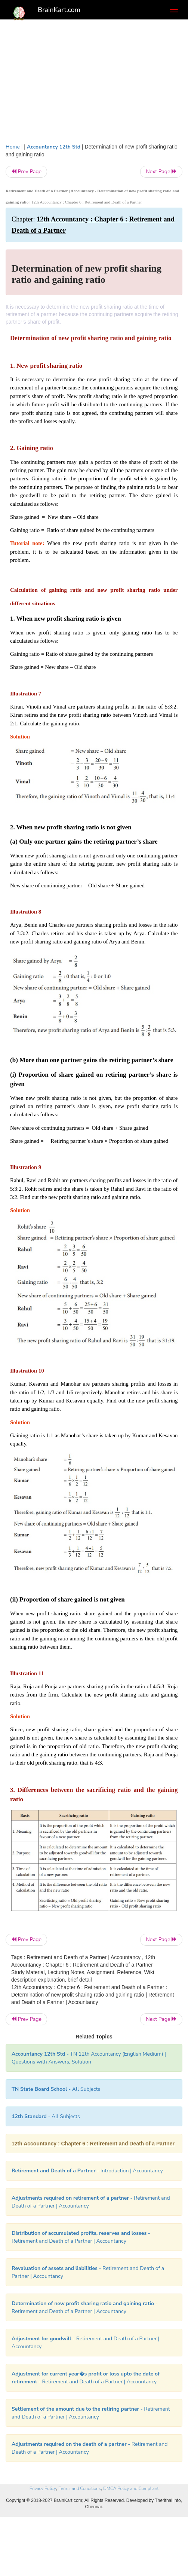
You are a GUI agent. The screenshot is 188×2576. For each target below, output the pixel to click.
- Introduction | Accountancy (87, 2170)
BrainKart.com (59, 9)
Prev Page (26, 171)
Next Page (161, 171)
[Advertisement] (94, 79)
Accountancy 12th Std (53, 146)
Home (13, 146)
